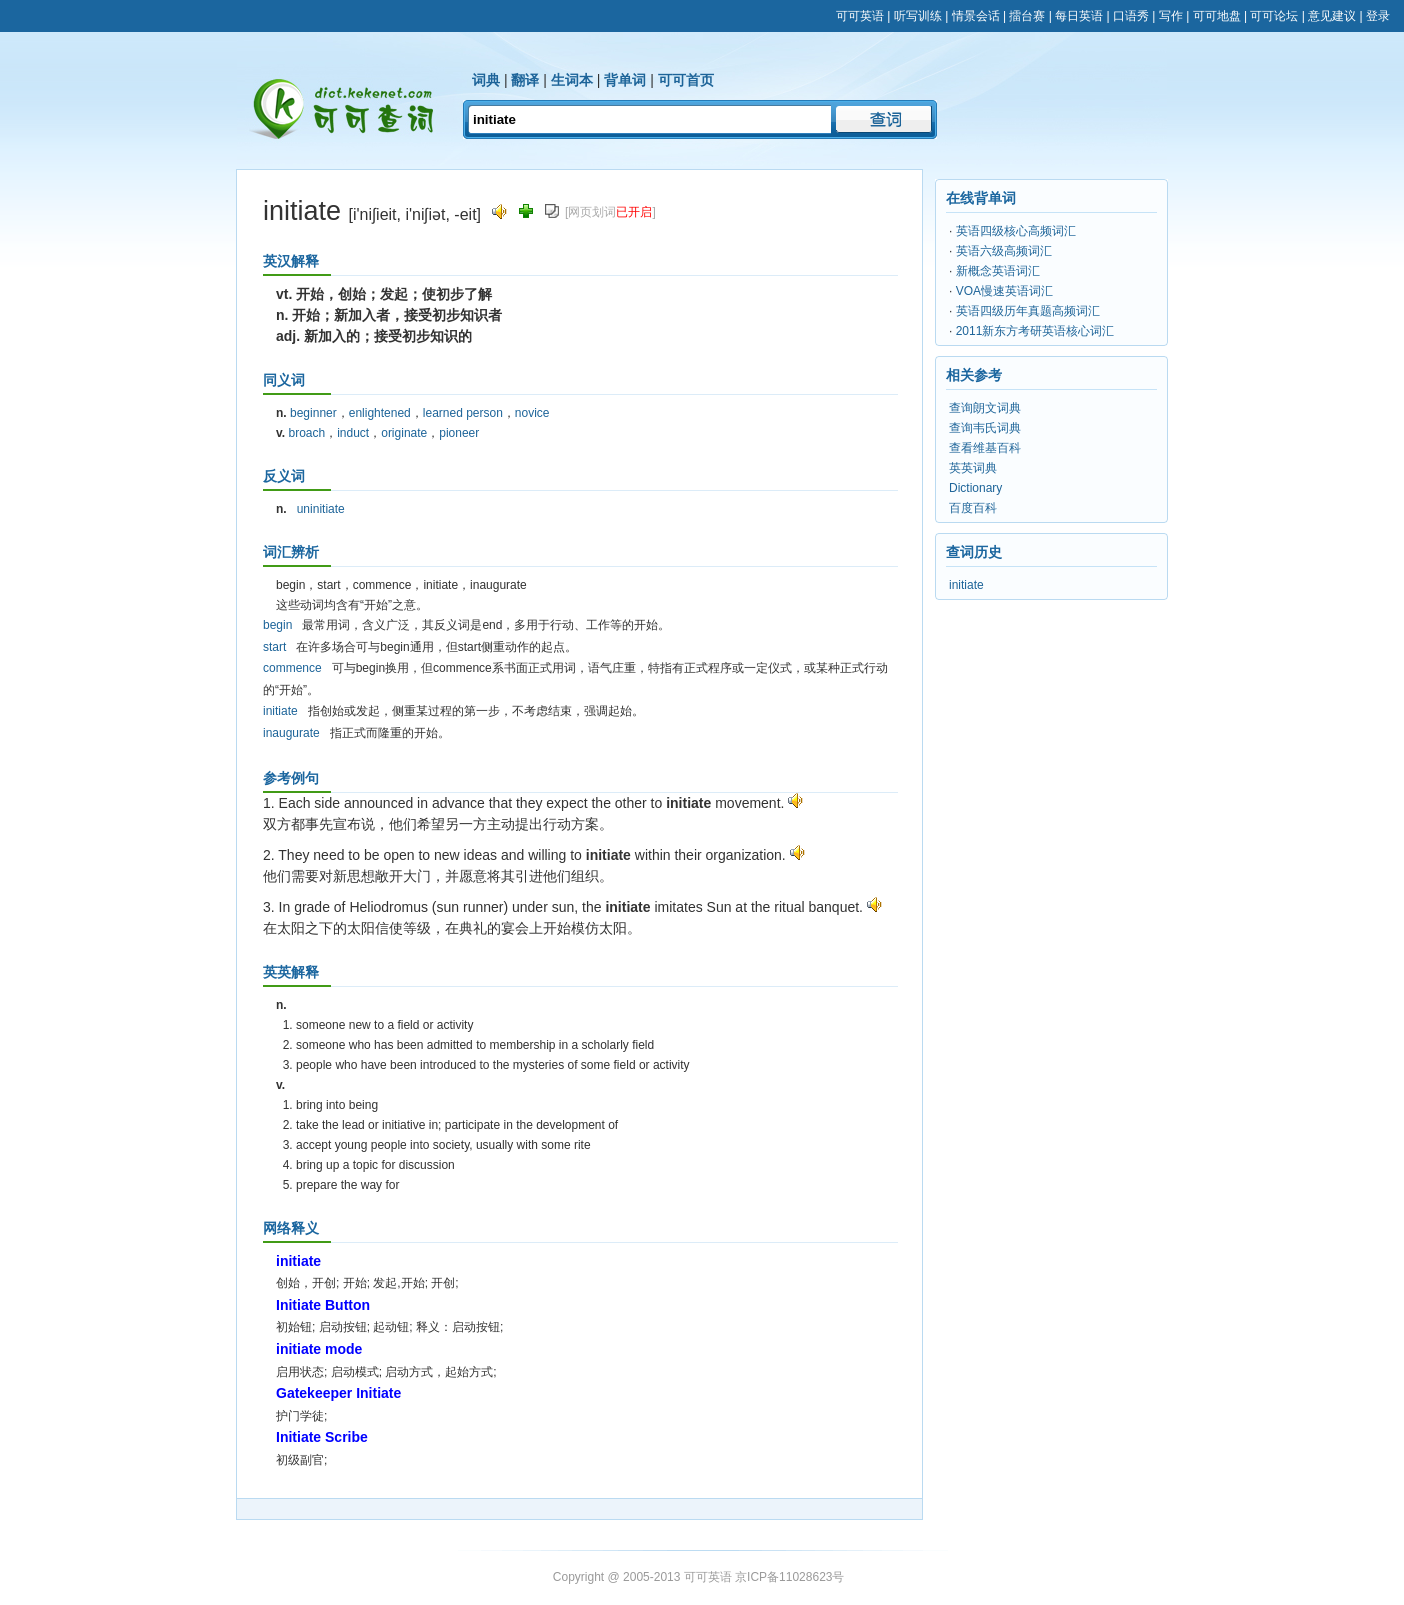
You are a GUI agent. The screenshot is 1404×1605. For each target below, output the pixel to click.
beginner (313, 413)
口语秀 (1131, 16)
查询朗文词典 (985, 408)
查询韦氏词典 (985, 428)
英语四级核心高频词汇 (1016, 231)
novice (532, 413)
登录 (1378, 16)
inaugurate (291, 733)
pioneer (459, 433)
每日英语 (1079, 16)
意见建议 (1332, 16)
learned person (463, 413)
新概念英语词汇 (998, 271)
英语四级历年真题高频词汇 (1028, 311)
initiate (280, 711)
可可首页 (686, 80)
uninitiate (321, 509)
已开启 (634, 212)
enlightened (380, 413)
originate (404, 433)
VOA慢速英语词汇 (1004, 291)
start (274, 647)
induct (353, 433)
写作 (1171, 16)
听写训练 (918, 16)
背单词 (625, 80)
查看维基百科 (985, 448)
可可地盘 (1217, 16)
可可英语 (860, 16)
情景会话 (976, 16)
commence (292, 668)
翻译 (525, 80)
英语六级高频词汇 (1004, 251)
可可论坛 (1274, 16)
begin (277, 625)
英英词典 (973, 468)
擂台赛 (1027, 16)
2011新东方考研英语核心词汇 (1035, 331)
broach (306, 433)
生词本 (572, 80)
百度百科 (973, 508)
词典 (486, 80)
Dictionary (975, 488)
